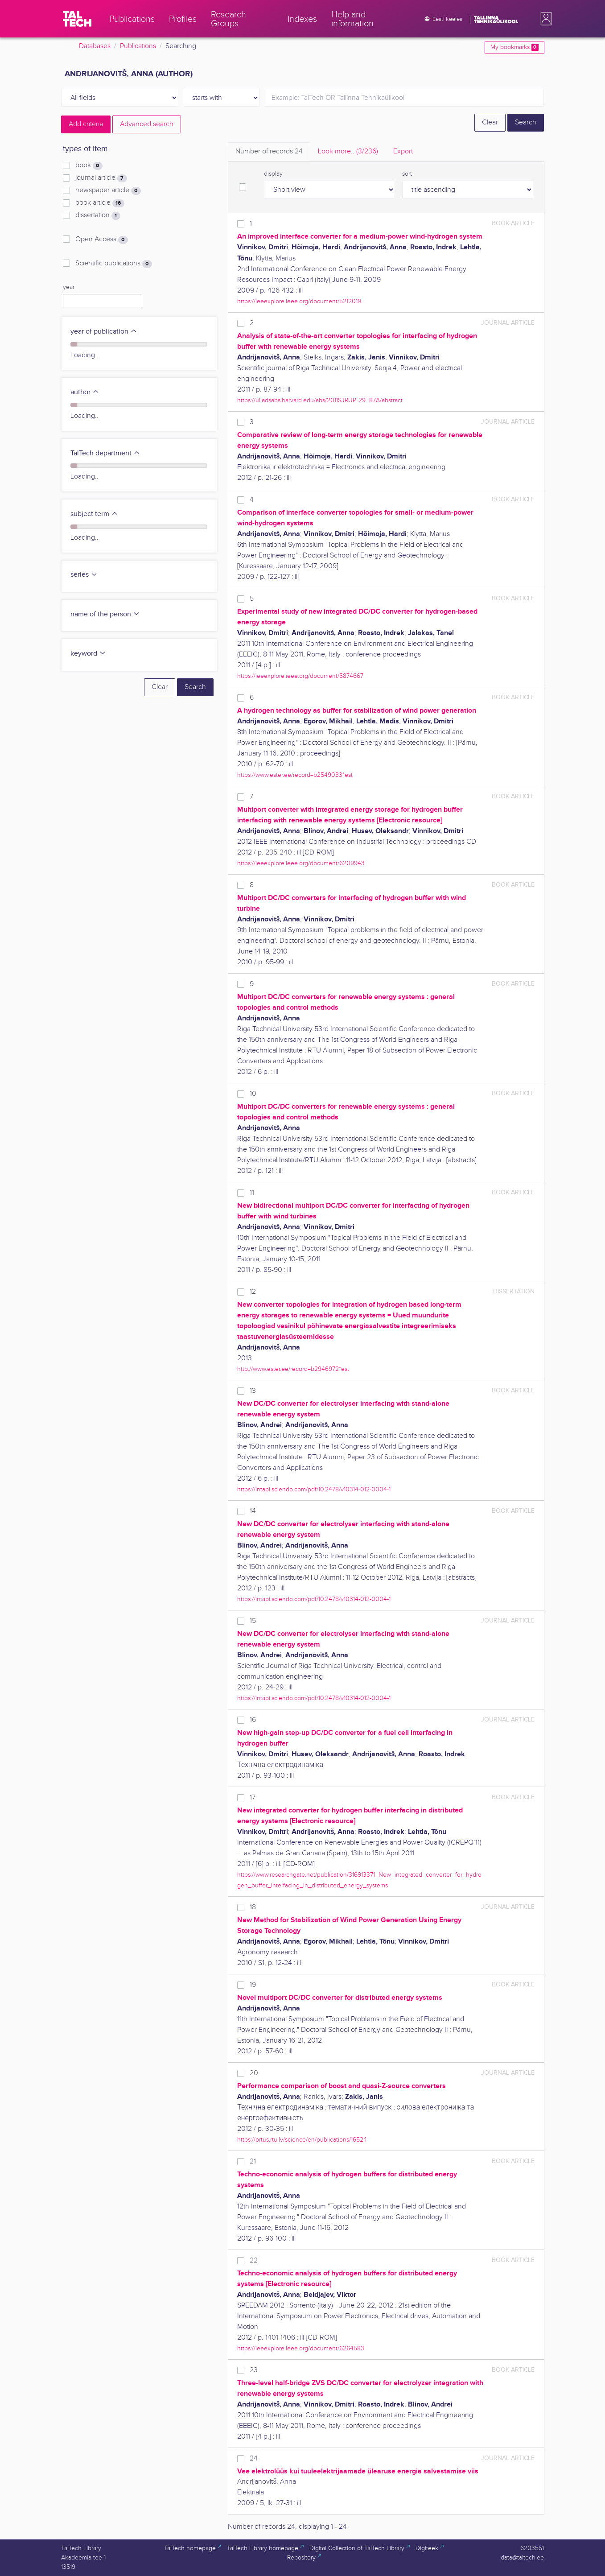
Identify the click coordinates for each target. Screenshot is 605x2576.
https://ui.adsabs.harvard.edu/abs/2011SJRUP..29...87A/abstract (320, 400)
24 (254, 2458)
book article (99, 202)
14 (253, 1511)
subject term (94, 514)
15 (253, 1621)
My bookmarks (514, 47)
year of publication (103, 331)
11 (252, 1193)
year (68, 287)
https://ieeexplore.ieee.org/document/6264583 (300, 2348)
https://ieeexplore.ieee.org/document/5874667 (300, 676)
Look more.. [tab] (348, 151)
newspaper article (107, 190)
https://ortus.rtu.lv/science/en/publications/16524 (302, 2139)
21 (253, 2161)
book (88, 165)
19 (253, 1985)
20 (254, 2073)
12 (253, 1292)
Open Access (101, 239)
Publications (138, 46)
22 (254, 2260)
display (273, 174)
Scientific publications (113, 263)
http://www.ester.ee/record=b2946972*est (293, 1369)
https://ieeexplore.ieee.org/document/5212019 (299, 301)
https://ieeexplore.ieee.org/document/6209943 (301, 863)
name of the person (105, 614)
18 (253, 1907)
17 (252, 1797)
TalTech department (105, 453)
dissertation (97, 215)
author (84, 392)
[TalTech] (77, 18)
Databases (95, 46)
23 (254, 2370)
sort (407, 174)
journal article (101, 177)
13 (253, 1391)
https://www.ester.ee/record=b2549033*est (295, 775)
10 (253, 1094)
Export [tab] (403, 151)
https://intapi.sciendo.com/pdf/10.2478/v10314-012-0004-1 (314, 1489)
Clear (490, 122)
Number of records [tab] (269, 151)
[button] (544, 18)
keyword (88, 653)
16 (253, 1720)
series (84, 574)
